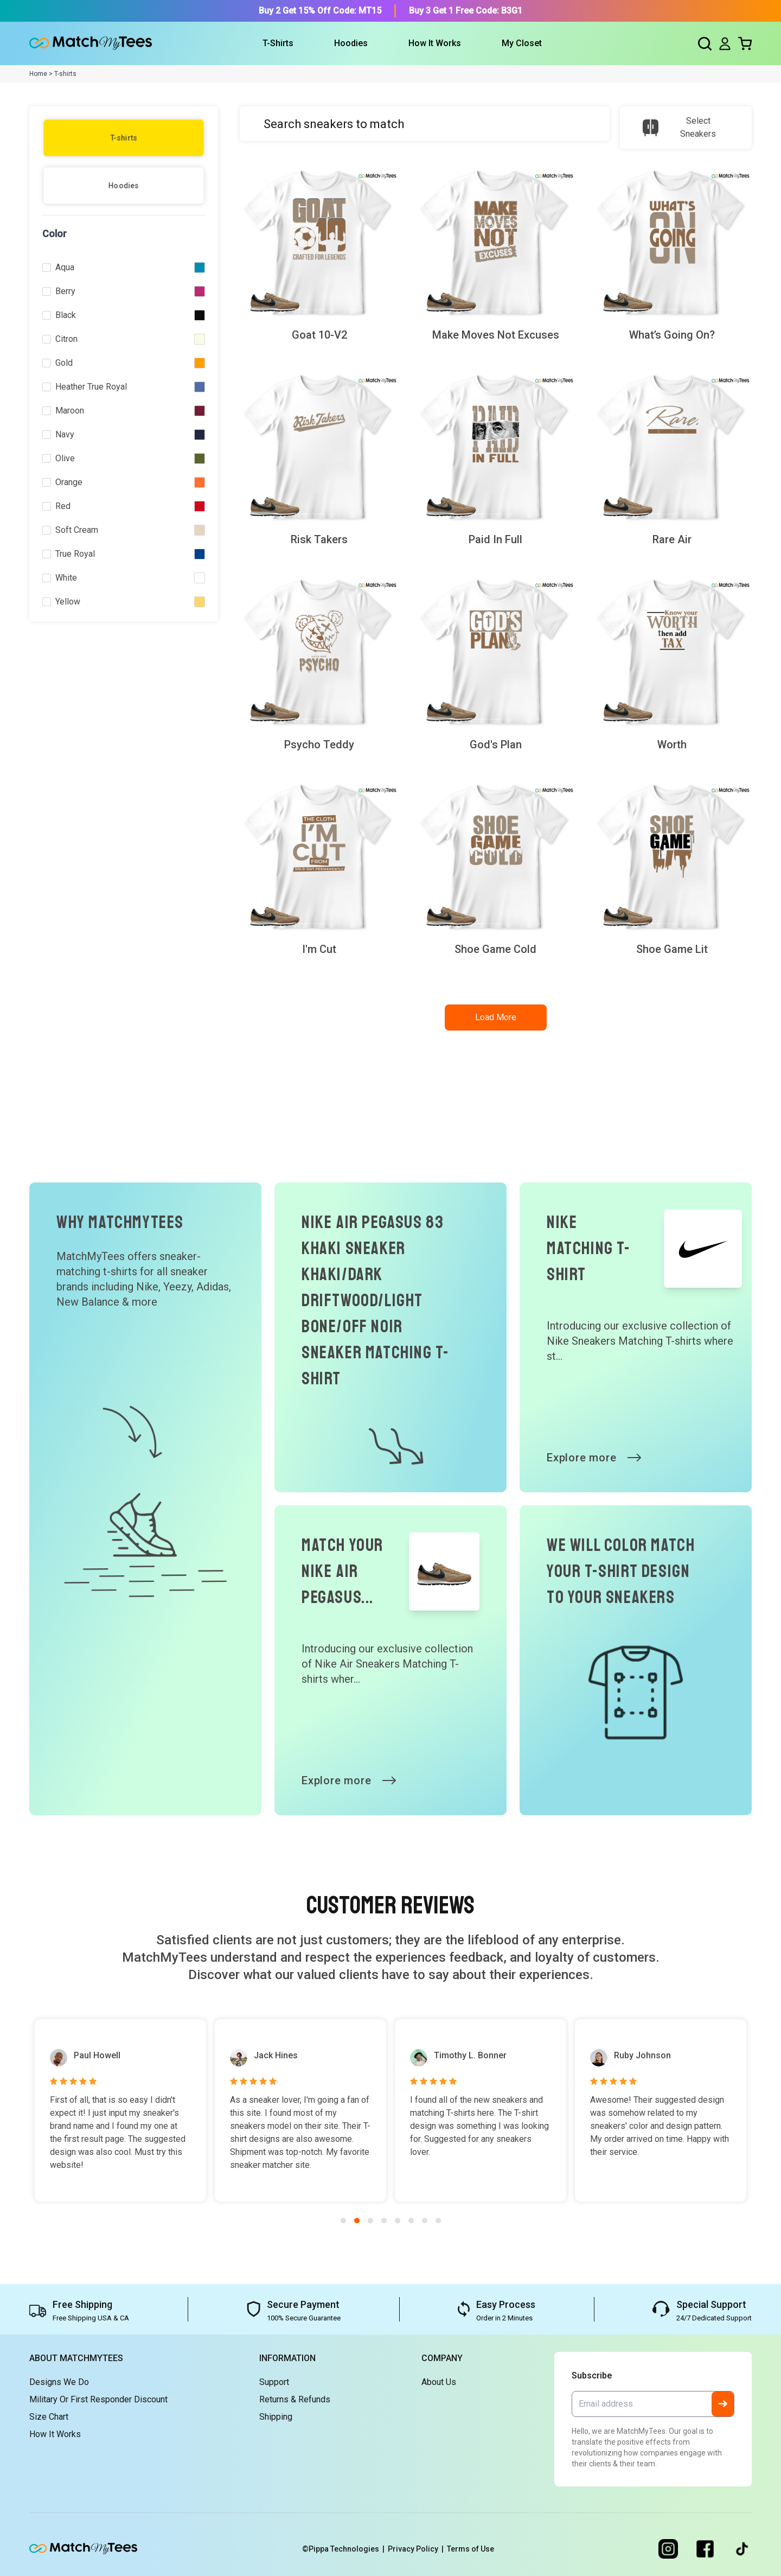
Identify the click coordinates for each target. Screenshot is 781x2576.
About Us (438, 2382)
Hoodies (123, 185)
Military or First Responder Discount (98, 2399)
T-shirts (123, 137)
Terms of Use (470, 2549)
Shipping (275, 2417)
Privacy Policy (417, 2549)
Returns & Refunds (294, 2399)
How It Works (434, 43)
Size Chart (48, 2417)
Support (274, 2382)
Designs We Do (59, 2382)
